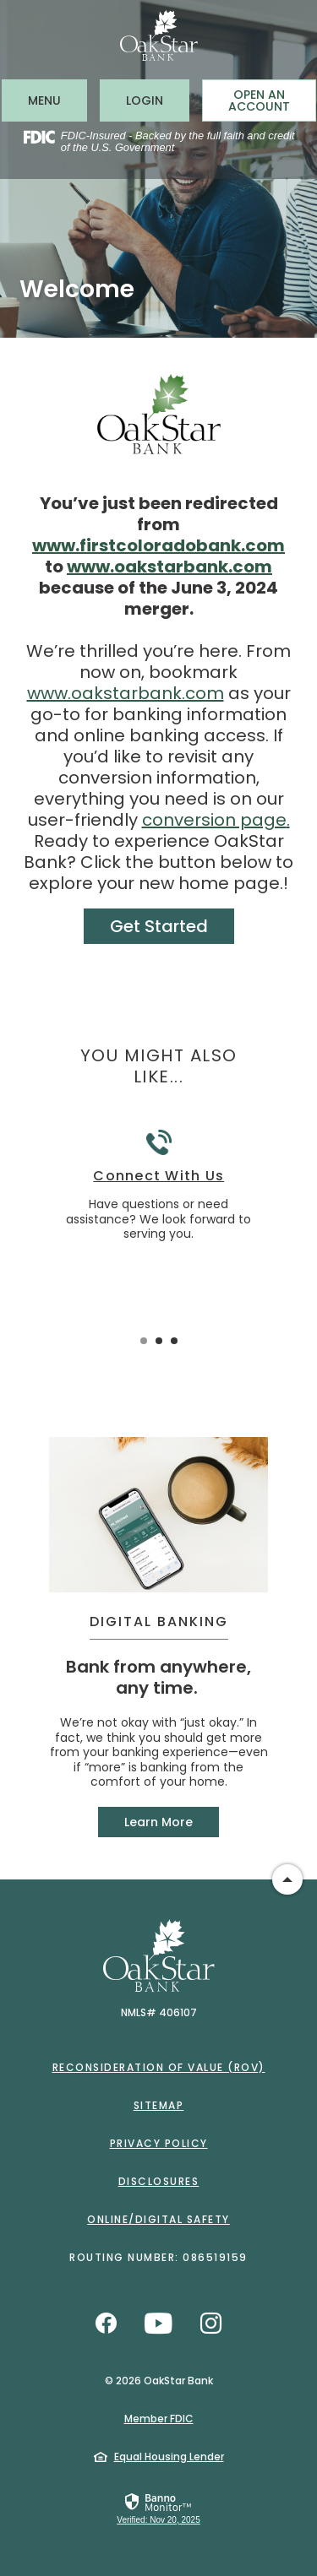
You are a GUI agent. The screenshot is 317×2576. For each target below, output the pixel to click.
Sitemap (159, 2105)
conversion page (214, 820)
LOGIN (157, 100)
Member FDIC (159, 2418)
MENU (57, 100)
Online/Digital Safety (158, 2219)
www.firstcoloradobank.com (158, 545)
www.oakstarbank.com (169, 566)
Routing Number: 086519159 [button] (158, 2257)
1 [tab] (143, 1340)
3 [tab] (174, 1340)
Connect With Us (158, 1176)
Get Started (159, 926)
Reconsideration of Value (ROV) (158, 2067)
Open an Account (259, 100)
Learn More (158, 1822)
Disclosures (158, 2181)
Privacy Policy (159, 2143)
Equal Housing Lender (169, 2456)
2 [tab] (159, 1340)
